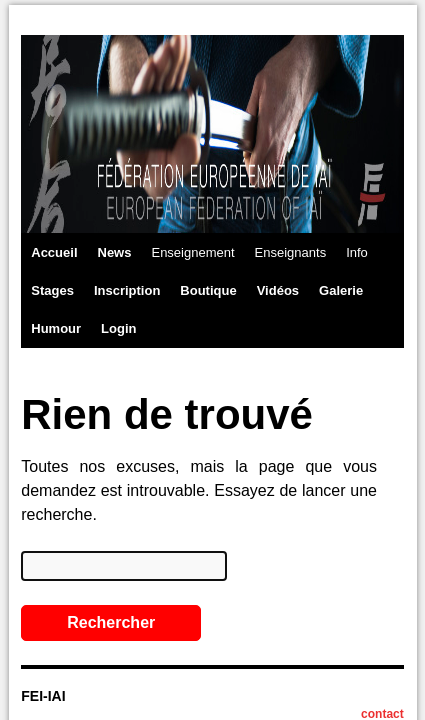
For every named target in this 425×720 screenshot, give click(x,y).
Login (118, 328)
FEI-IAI (43, 696)
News (115, 252)
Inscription (127, 290)
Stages (52, 290)
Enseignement (192, 252)
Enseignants (291, 252)
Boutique (208, 290)
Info (357, 252)
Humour (56, 328)
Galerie (341, 290)
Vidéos (278, 290)
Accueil (54, 252)
